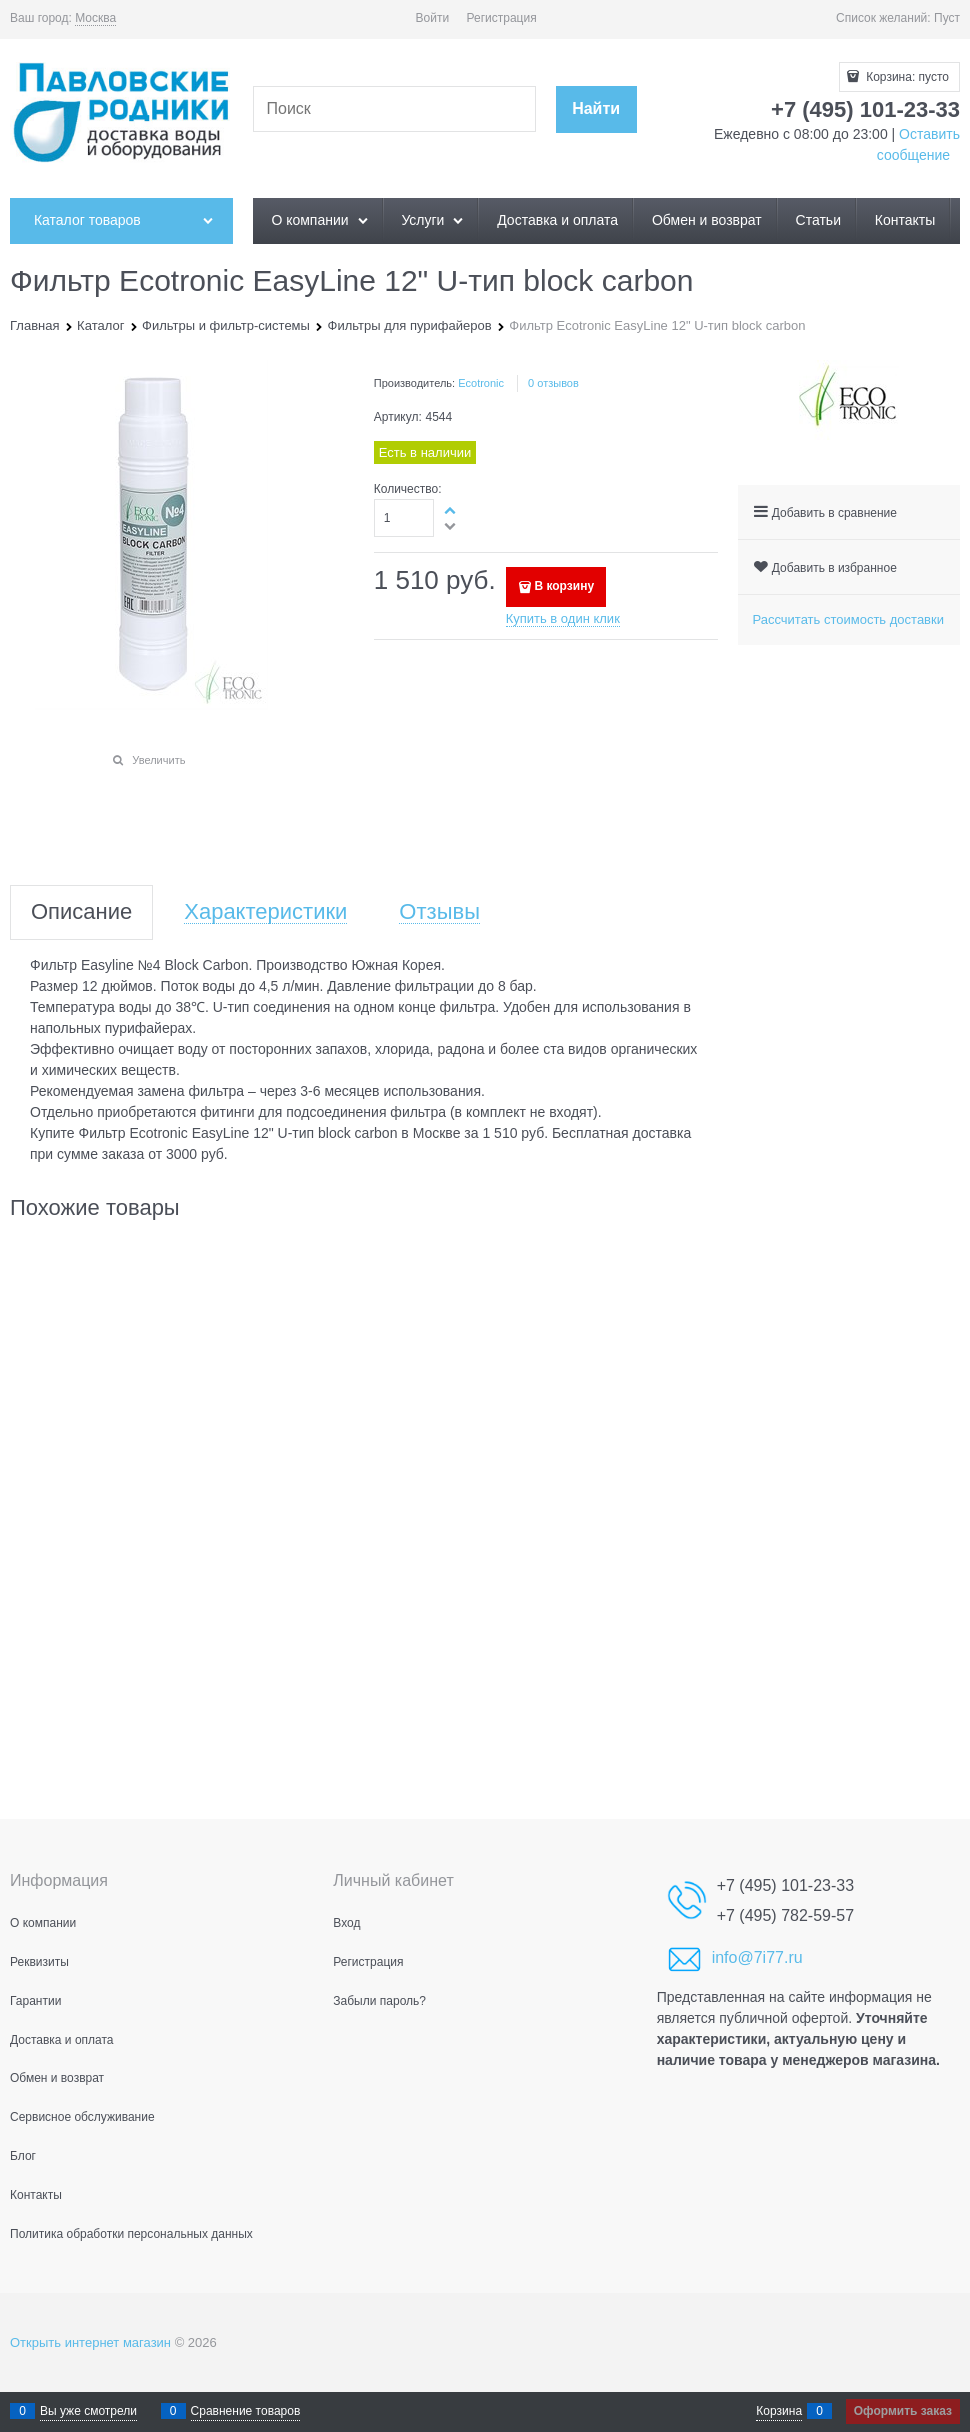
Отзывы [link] (439, 912)
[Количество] (404, 518)
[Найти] (596, 109)
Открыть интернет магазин (90, 2342)
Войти (433, 18)
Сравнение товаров (246, 2411)
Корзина (779, 2411)
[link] (95, 18)
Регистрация (502, 18)
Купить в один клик (563, 618)
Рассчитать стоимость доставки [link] (848, 619)
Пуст (947, 18)
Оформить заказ (903, 2411)
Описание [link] (81, 912)
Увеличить (158, 760)
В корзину (564, 586)
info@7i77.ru (757, 1957)
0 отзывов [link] (553, 383)
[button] (451, 510)
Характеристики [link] (265, 912)
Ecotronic (481, 383)
